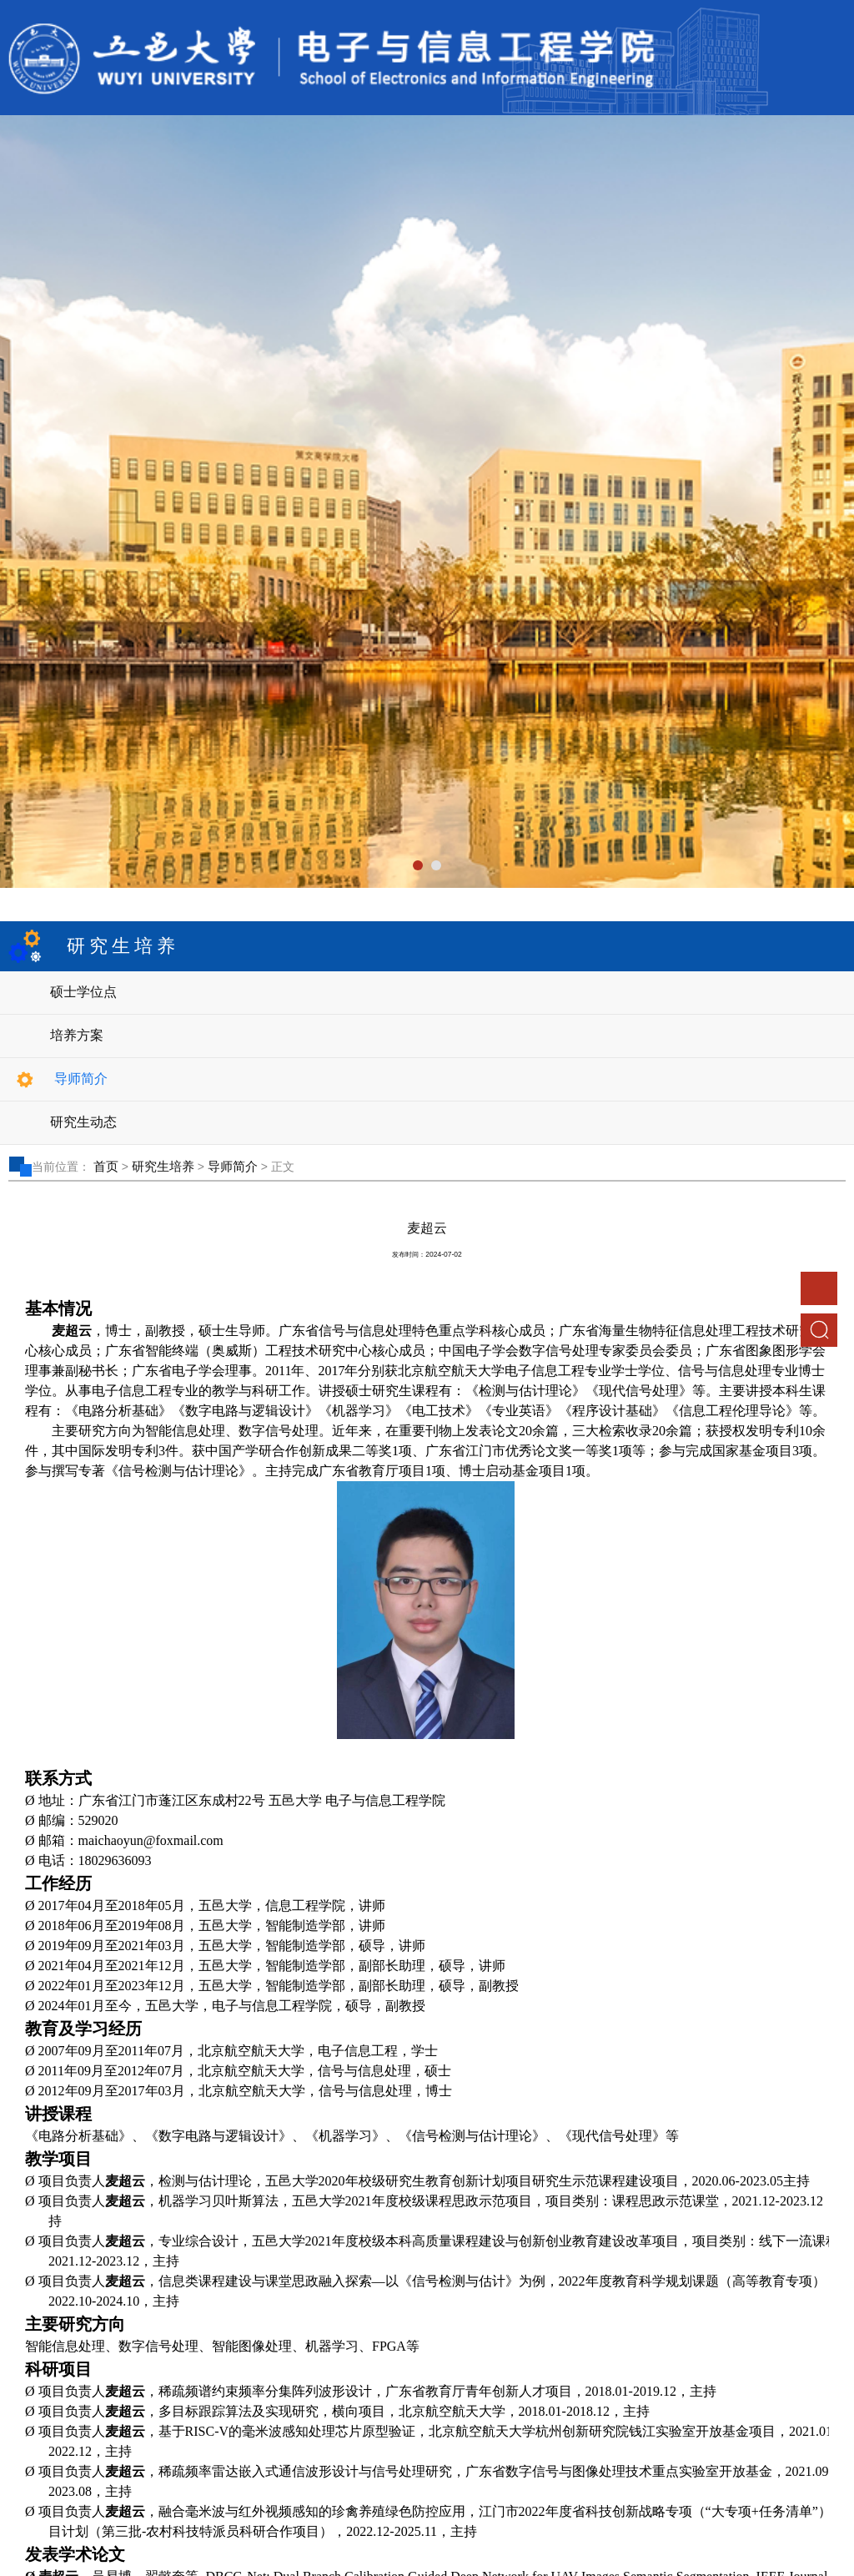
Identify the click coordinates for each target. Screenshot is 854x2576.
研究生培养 (163, 1166)
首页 (105, 1166)
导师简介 (81, 1078)
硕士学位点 (83, 992)
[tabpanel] (427, 501)
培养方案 (76, 1035)
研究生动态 (83, 1122)
